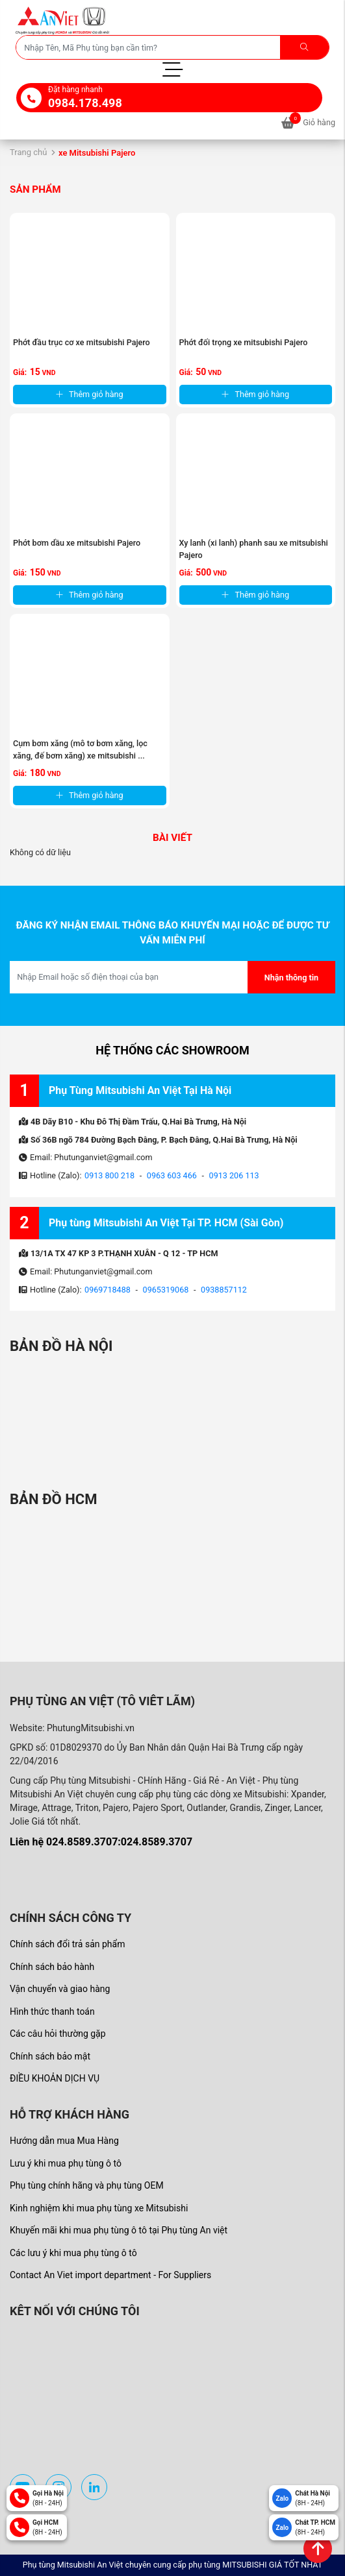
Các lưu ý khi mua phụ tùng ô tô (73, 2253)
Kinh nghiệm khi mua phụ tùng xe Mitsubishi (99, 2208)
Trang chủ (28, 152)
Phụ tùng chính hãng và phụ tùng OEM (87, 2185)
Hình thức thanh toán (52, 2011)
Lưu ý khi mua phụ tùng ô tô (65, 2163)
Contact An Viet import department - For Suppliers (110, 2275)
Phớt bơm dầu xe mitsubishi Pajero (76, 543)
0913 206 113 (234, 1175)
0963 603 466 (172, 1175)
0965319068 (166, 1289)
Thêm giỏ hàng (89, 394)
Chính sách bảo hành (52, 1967)
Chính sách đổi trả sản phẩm (67, 1944)
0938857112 (224, 1289)
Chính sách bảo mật (50, 2056)
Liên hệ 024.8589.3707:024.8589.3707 (101, 1842)
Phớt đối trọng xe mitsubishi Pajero (243, 342)
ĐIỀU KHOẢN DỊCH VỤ (54, 2078)
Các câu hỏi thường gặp (58, 2033)
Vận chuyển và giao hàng (60, 1989)
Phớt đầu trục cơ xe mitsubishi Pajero (81, 342)
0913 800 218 (109, 1175)
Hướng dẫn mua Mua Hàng (64, 2140)
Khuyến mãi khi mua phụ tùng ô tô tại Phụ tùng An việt (118, 2230)
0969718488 (107, 1289)
